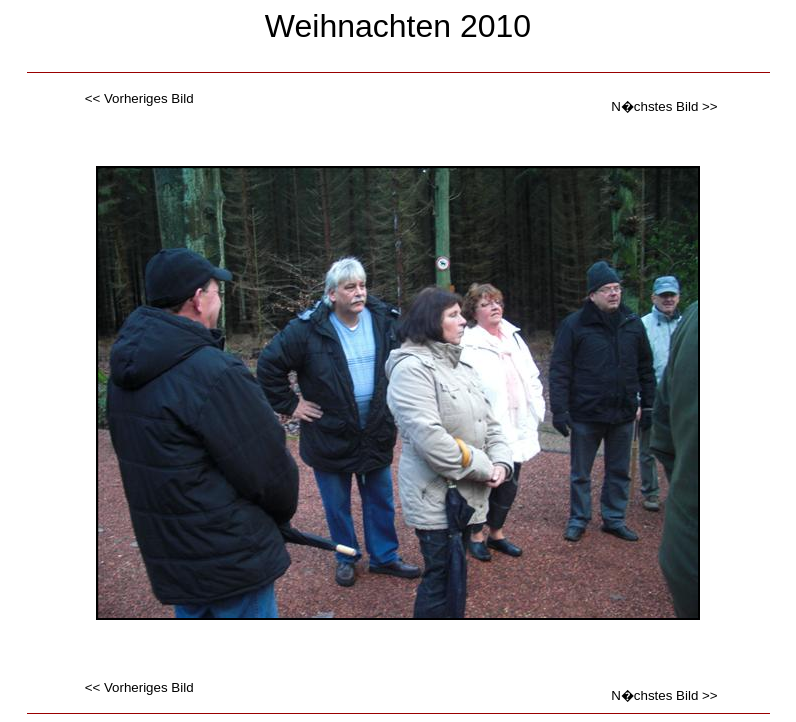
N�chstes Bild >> (664, 106)
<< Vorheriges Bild (139, 98)
